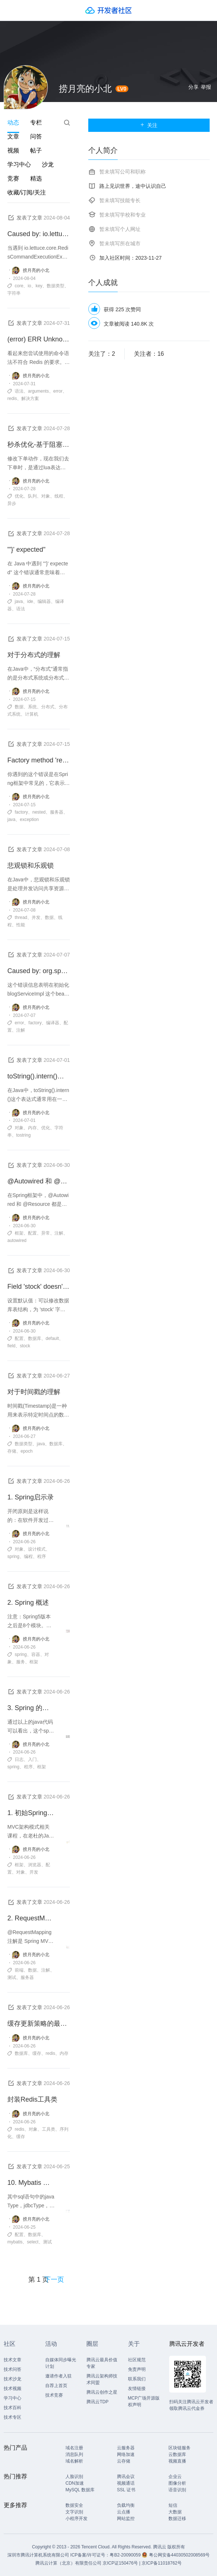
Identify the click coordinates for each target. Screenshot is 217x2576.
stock (25, 1345)
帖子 (36, 150)
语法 (19, 391)
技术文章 (12, 2359)
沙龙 (48, 164)
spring (13, 1556)
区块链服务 (179, 2447)
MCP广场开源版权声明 (144, 2401)
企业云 (175, 2476)
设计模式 (37, 1549)
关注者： (149, 354)
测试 (11, 1977)
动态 (13, 122)
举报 (206, 87)
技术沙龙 (12, 2379)
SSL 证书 (126, 2489)
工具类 (48, 2129)
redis (12, 398)
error (58, 391)
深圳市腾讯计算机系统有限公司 (38, 2555)
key (39, 285)
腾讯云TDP (97, 2401)
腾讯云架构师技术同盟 (101, 2379)
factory (21, 812)
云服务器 (126, 2447)
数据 (19, 706)
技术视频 (12, 2388)
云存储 (123, 2461)
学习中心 (19, 164)
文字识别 (74, 2511)
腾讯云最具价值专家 (101, 2363)
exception (29, 819)
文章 (13, 136)
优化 (19, 496)
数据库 (34, 1338)
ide (30, 601)
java (19, 601)
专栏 (36, 122)
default (52, 1338)
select (32, 2242)
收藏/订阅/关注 (26, 192)
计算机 (31, 714)
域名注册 (74, 2447)
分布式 (47, 706)
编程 (28, 1556)
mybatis (14, 2242)
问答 (36, 136)
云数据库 (177, 2454)
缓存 (36, 2053)
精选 (36, 178)
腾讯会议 (126, 2476)
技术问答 (12, 2369)
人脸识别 (74, 2476)
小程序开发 (76, 2518)
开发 (33, 1872)
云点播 (123, 2511)
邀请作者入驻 (58, 2376)
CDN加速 (74, 2483)
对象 (45, 496)
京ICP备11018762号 (162, 2563)
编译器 (52, 1022)
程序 (41, 1556)
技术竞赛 (54, 2395)
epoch (27, 1451)
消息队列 (74, 2454)
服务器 (56, 812)
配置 (32, 1233)
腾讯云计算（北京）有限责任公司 (68, 2563)
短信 (172, 2505)
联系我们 (137, 2379)
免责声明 (137, 2369)
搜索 (67, 123)
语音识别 (177, 2489)
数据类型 (55, 285)
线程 (58, 496)
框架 (19, 1233)
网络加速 (126, 2454)
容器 (35, 1654)
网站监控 (126, 2518)
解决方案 (30, 398)
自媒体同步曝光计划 (60, 2363)
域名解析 (74, 2461)
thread (21, 917)
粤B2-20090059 (126, 2555)
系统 (32, 706)
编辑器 (44, 601)
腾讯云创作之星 (101, 2392)
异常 (45, 1233)
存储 (11, 1451)
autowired (16, 1240)
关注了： (101, 354)
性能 (20, 924)
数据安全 (74, 2505)
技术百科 (12, 2407)
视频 (13, 150)
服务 (20, 1661)
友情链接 (137, 2388)
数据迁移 (177, 2518)
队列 (32, 496)
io (29, 285)
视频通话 (126, 2483)
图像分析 (177, 2483)
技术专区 (12, 2417)
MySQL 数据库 (80, 2489)
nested (39, 812)
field (11, 1345)
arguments (38, 391)
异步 (11, 503)
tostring (23, 1135)
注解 (20, 1030)
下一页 (54, 2279)
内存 (32, 1127)
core (19, 285)
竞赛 (13, 178)
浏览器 (34, 1864)
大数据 (175, 2511)
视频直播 (177, 2461)
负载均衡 (126, 2505)
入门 (32, 1759)
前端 (19, 1970)
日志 (19, 1759)
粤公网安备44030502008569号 (179, 2555)
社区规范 (137, 2359)
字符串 (14, 293)
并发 (36, 917)
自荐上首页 (56, 2385)
